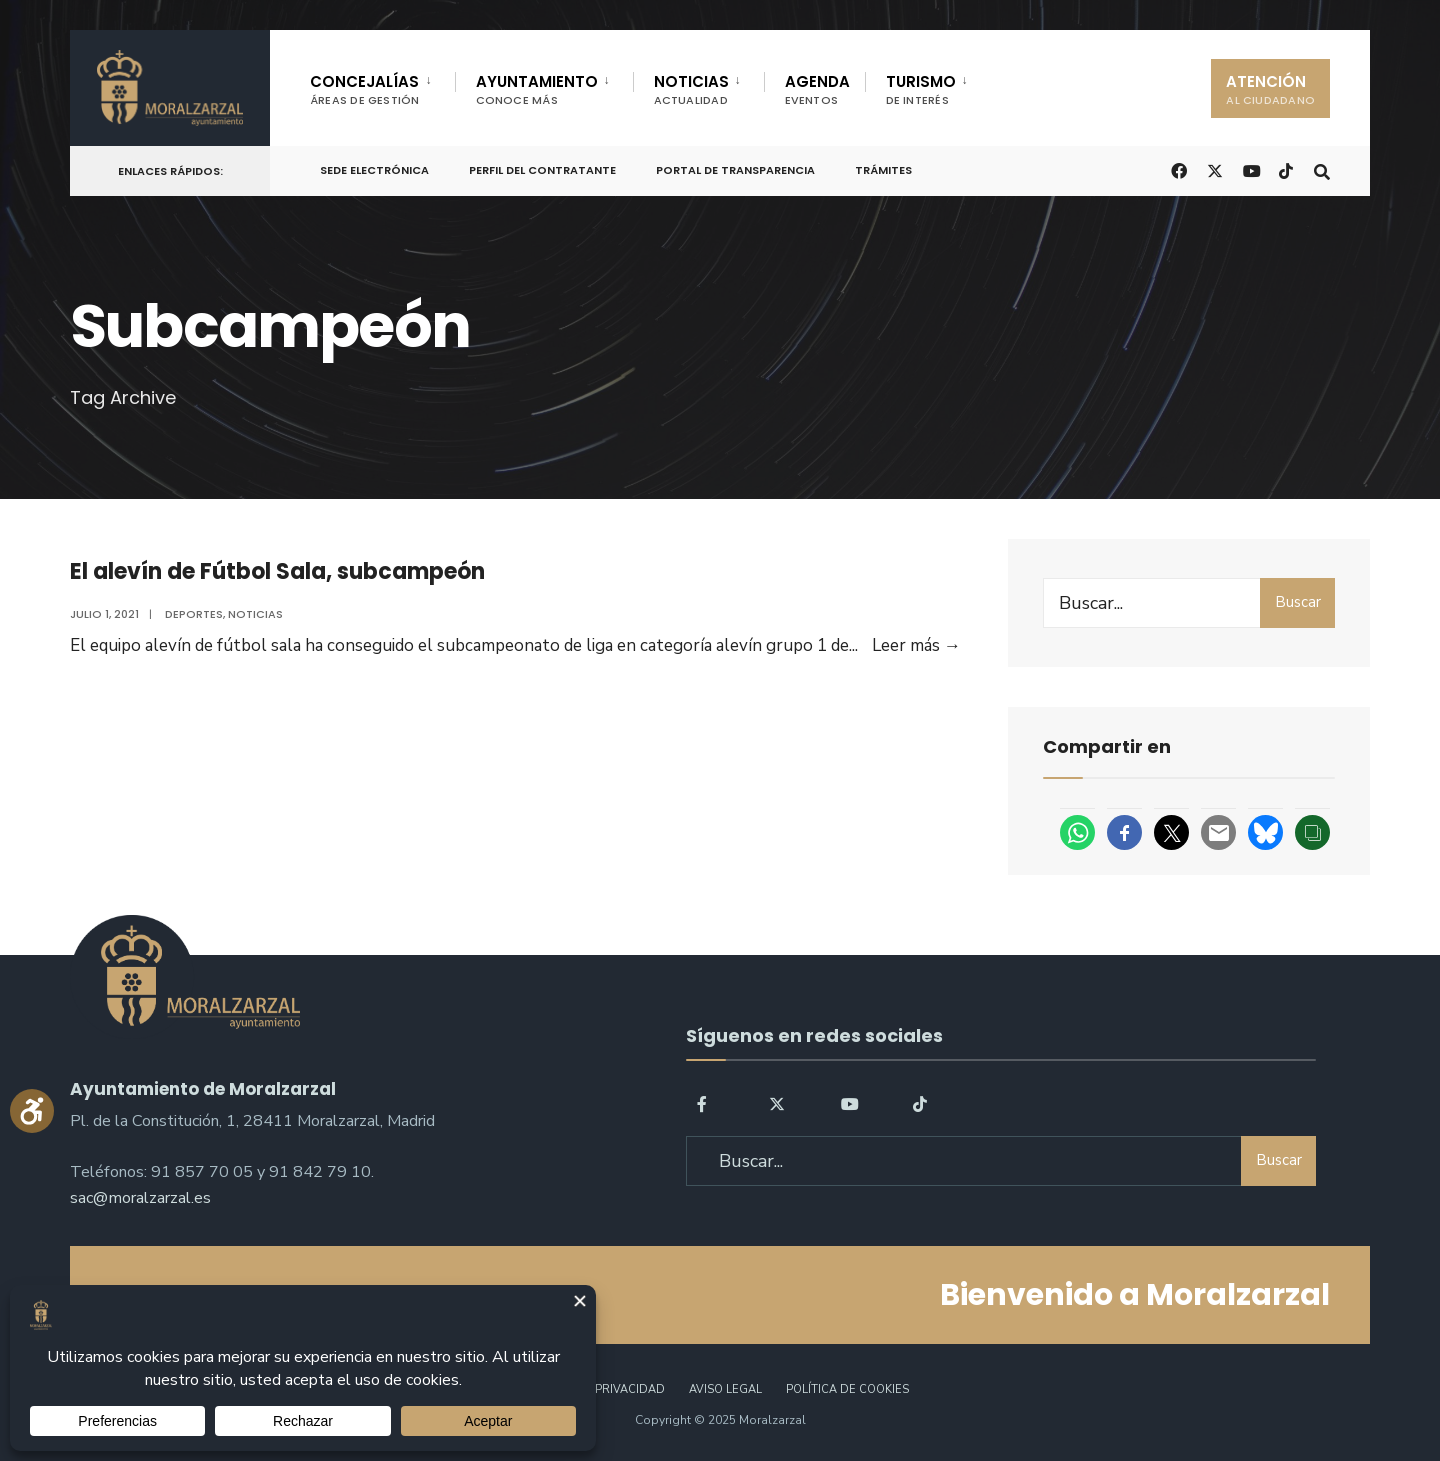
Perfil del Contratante (542, 170)
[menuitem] (382, 86)
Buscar (1298, 602)
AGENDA (817, 89)
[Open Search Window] (1322, 169)
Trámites (883, 170)
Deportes (194, 614)
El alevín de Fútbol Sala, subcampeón (277, 571)
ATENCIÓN (1270, 89)
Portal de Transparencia (735, 170)
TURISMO (921, 89)
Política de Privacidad (593, 1389)
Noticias (255, 614)
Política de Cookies (847, 1389)
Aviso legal (725, 1389)
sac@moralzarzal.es (140, 1198)
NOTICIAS (691, 89)
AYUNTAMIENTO (537, 89)
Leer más (916, 645)
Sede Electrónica (374, 170)
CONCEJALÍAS (365, 89)
